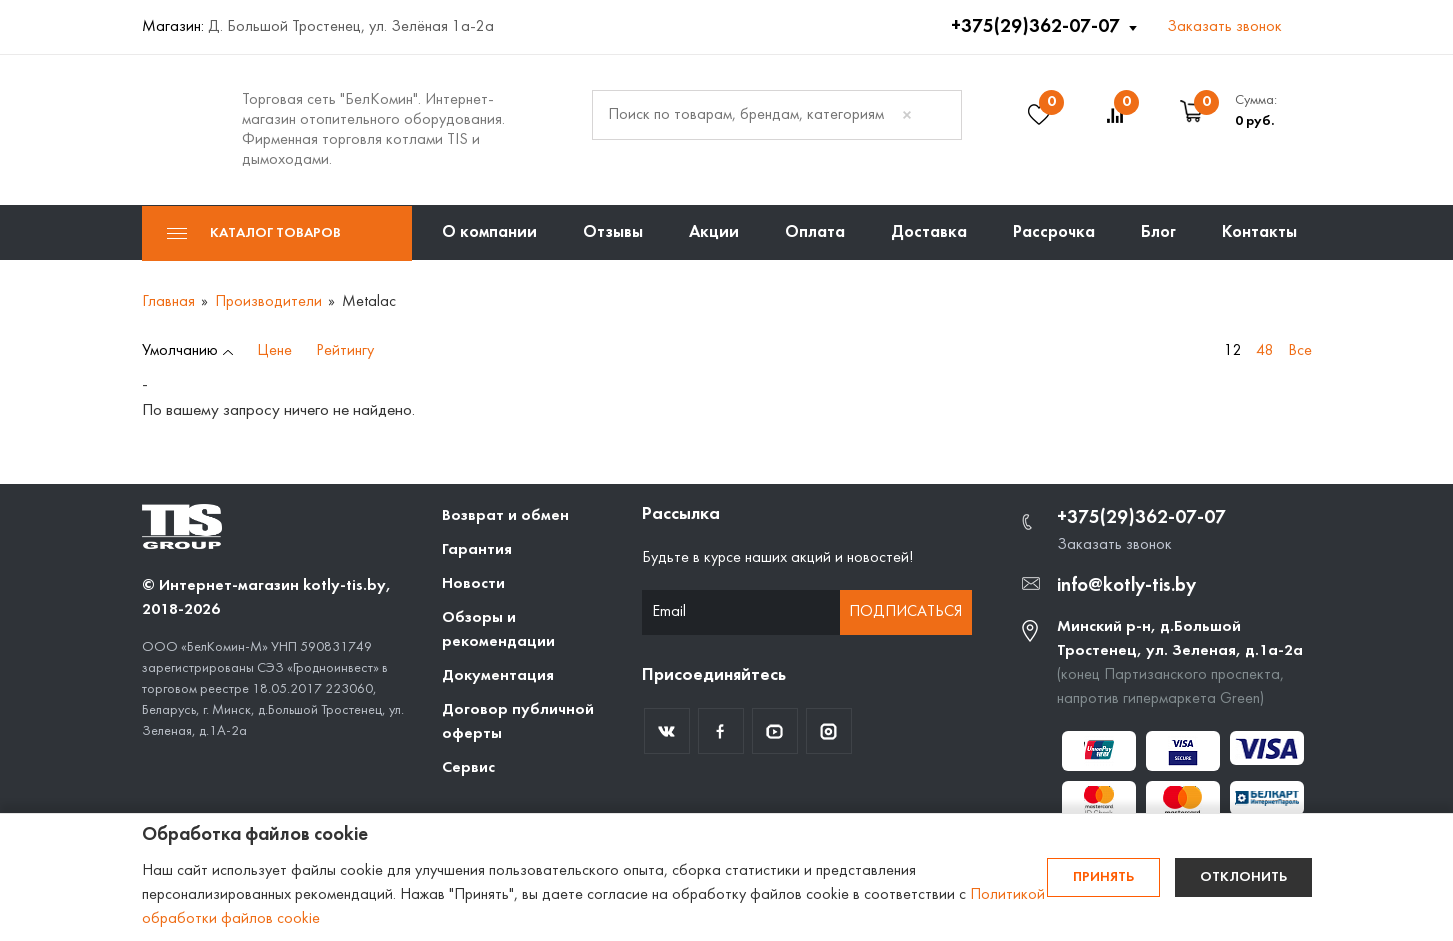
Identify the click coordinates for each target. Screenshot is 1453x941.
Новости (473, 584)
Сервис (468, 768)
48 (1265, 351)
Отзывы (613, 232)
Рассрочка (1054, 232)
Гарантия (477, 550)
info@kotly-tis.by (1126, 586)
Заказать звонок (1224, 27)
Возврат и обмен (505, 516)
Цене (274, 351)
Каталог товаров (254, 233)
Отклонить (1243, 877)
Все (1300, 351)
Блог (1158, 232)
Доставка (929, 232)
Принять (1103, 877)
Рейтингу (345, 351)
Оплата (815, 232)
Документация (498, 676)
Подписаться (905, 612)
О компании (489, 232)
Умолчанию (180, 351)
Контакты (1259, 232)
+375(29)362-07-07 (1037, 27)
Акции (714, 232)
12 (1233, 351)
